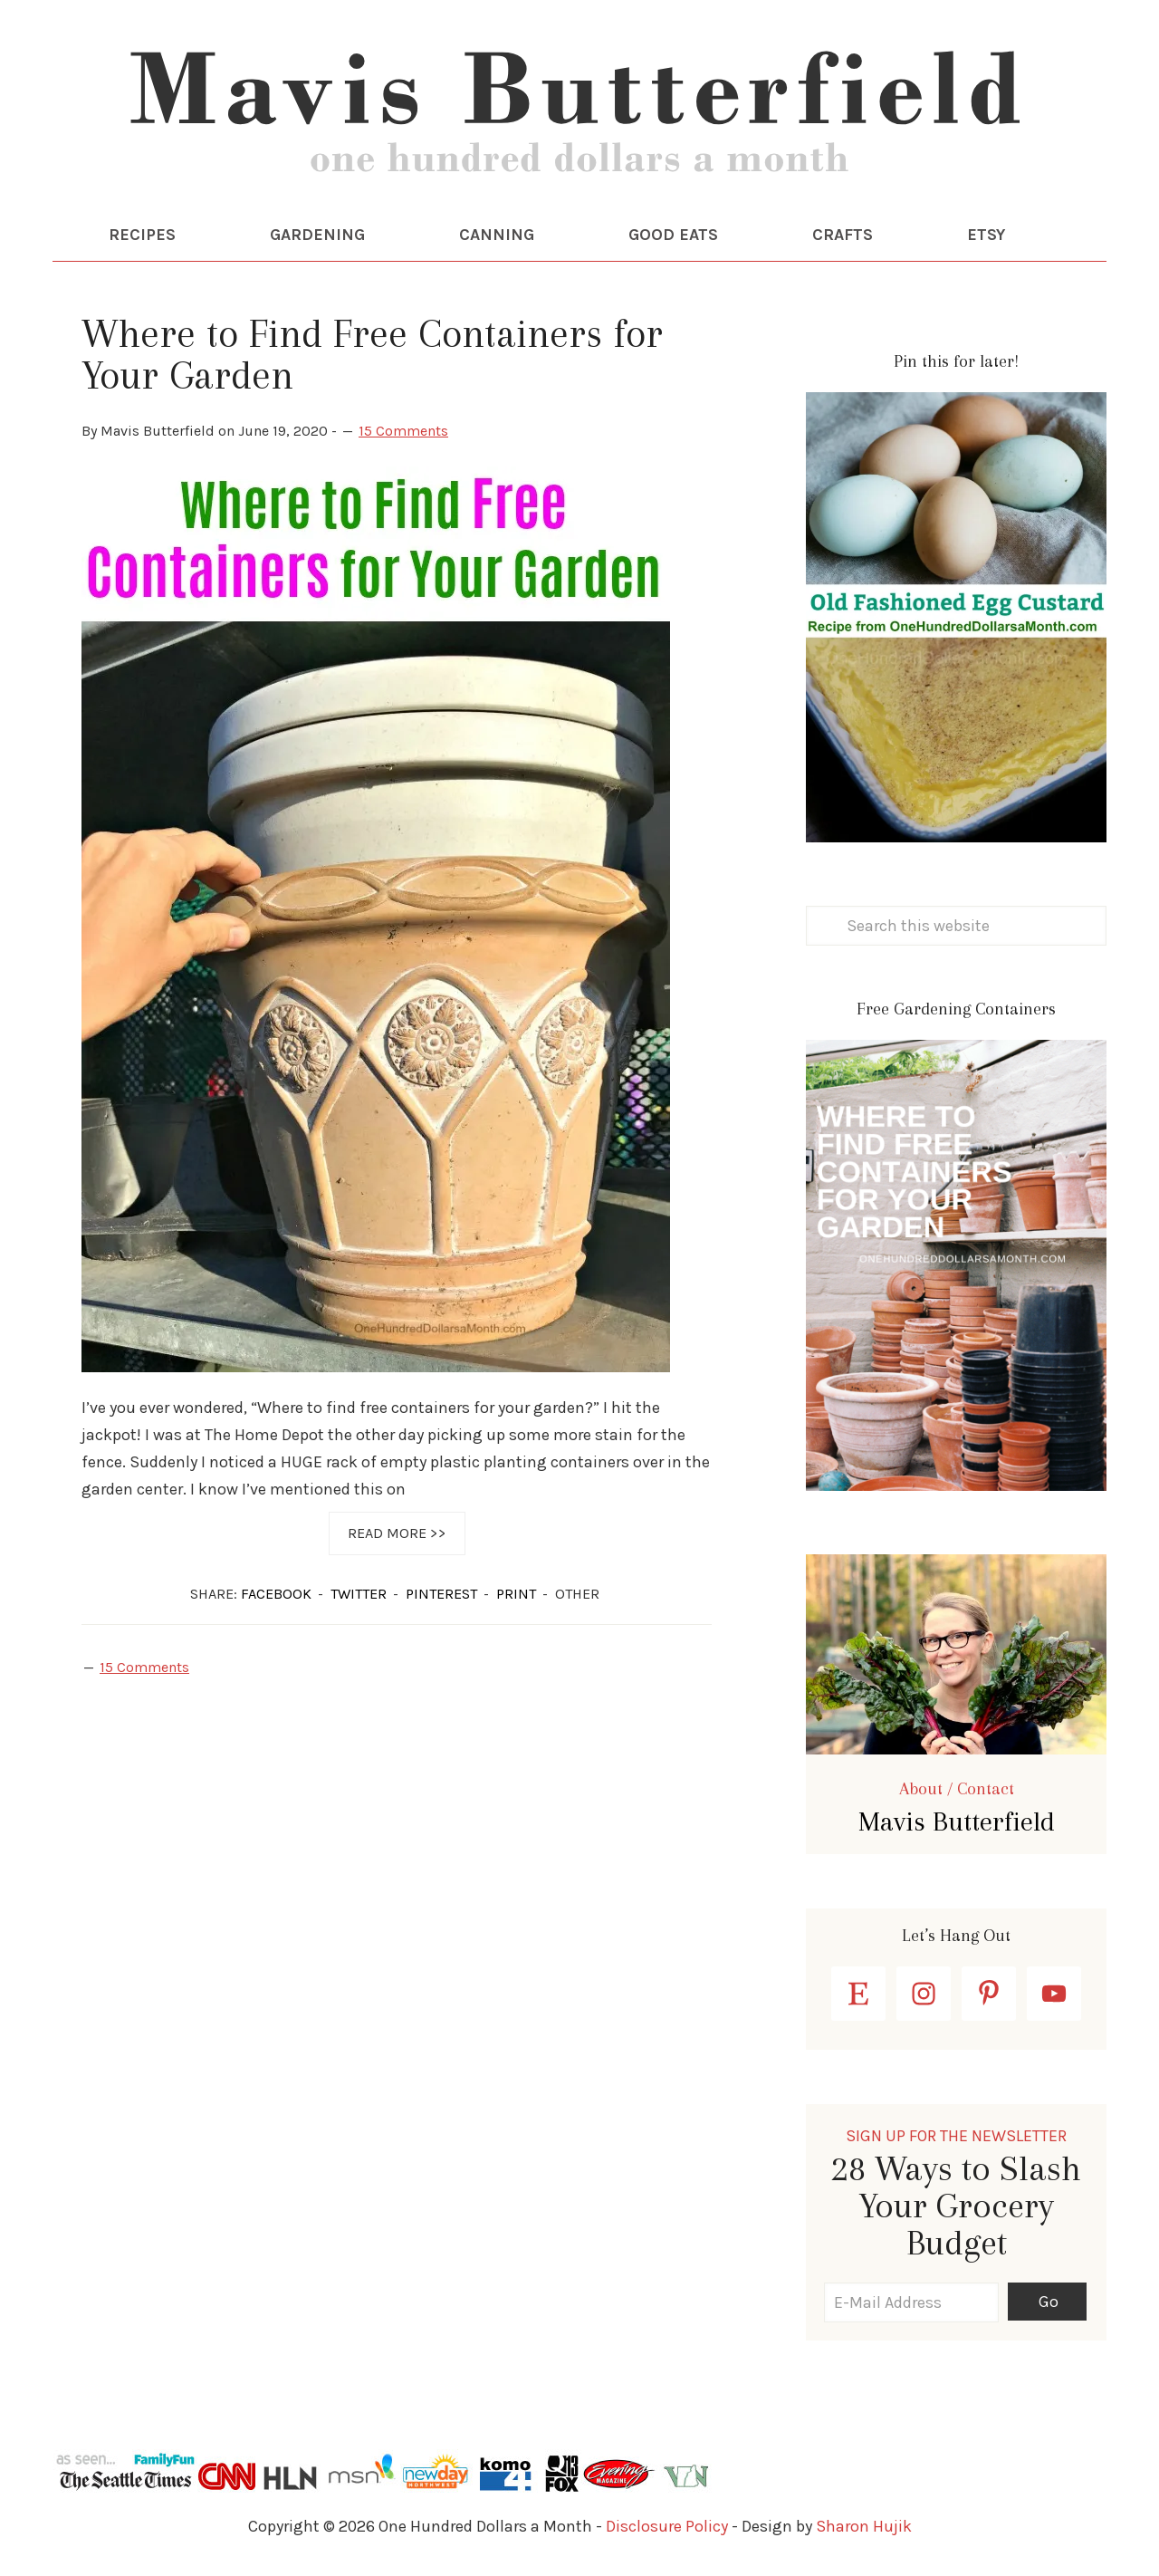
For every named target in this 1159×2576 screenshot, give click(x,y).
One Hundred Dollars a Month (579, 117)
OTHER (577, 1593)
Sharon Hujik (864, 2526)
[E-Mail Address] (911, 2302)
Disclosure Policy (667, 2526)
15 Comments (403, 430)
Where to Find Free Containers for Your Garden (372, 354)
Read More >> (397, 1533)
